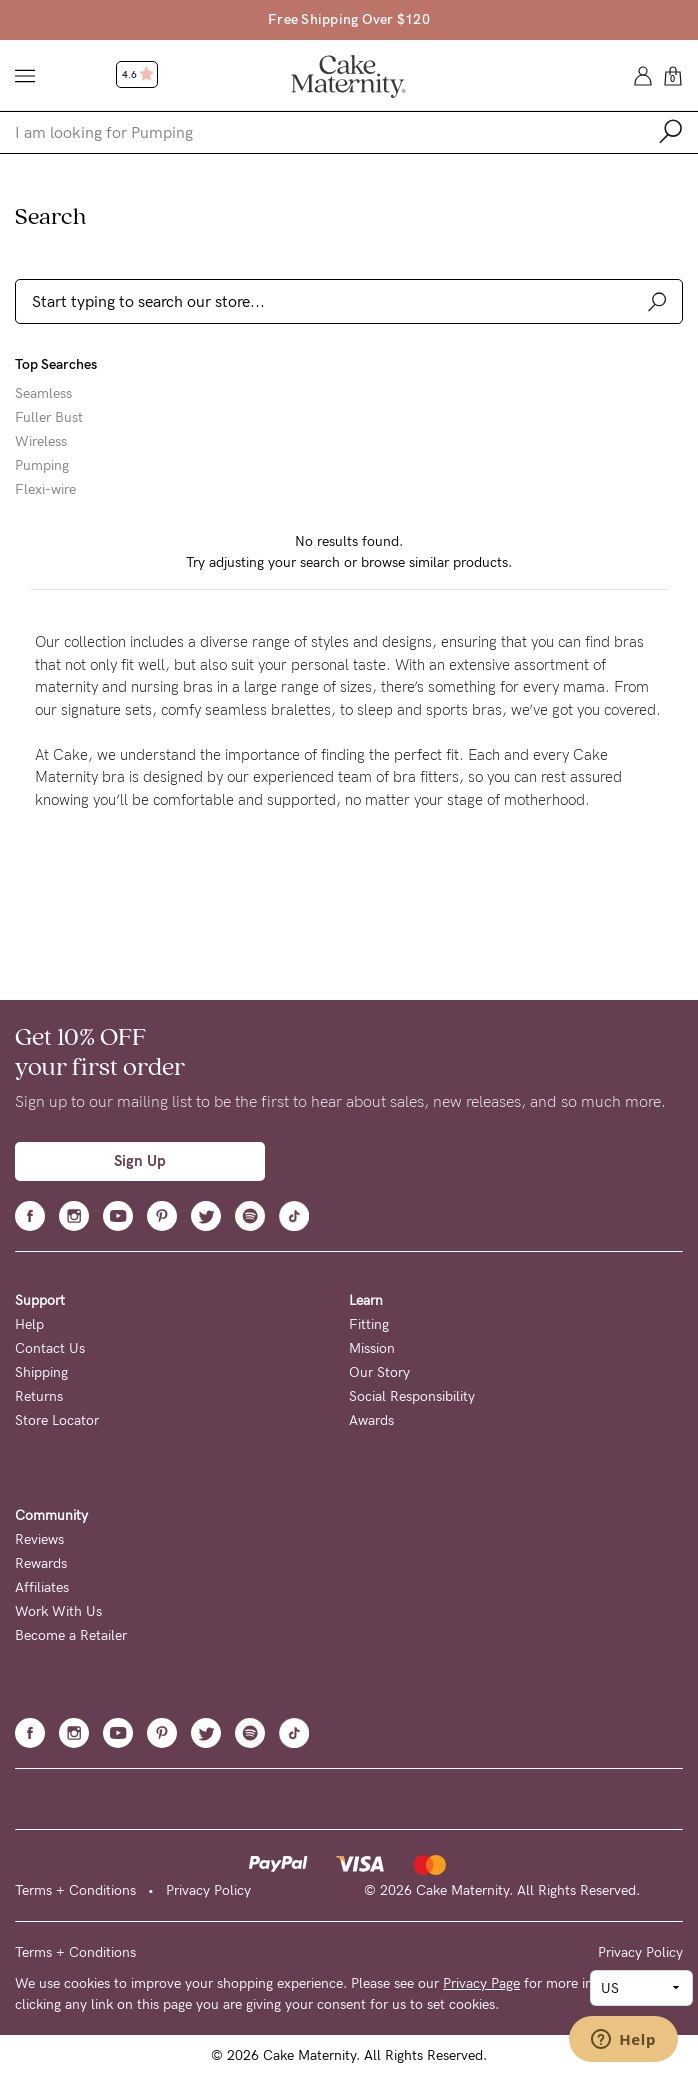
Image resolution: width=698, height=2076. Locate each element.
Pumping (42, 466)
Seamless (43, 394)
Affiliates (42, 1587)
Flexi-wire (45, 490)
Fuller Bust (49, 418)
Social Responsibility (412, 1396)
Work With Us (58, 1611)
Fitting (369, 1324)
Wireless (41, 442)
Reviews (39, 1539)
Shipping (41, 1372)
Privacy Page (481, 1983)
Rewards (41, 1563)
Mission (372, 1348)
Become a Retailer (71, 1635)
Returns (39, 1396)
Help (29, 1324)
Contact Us (50, 1348)
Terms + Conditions (75, 1890)
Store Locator (57, 1420)
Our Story (379, 1372)
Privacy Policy (208, 1890)
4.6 (138, 75)
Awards (371, 1420)
